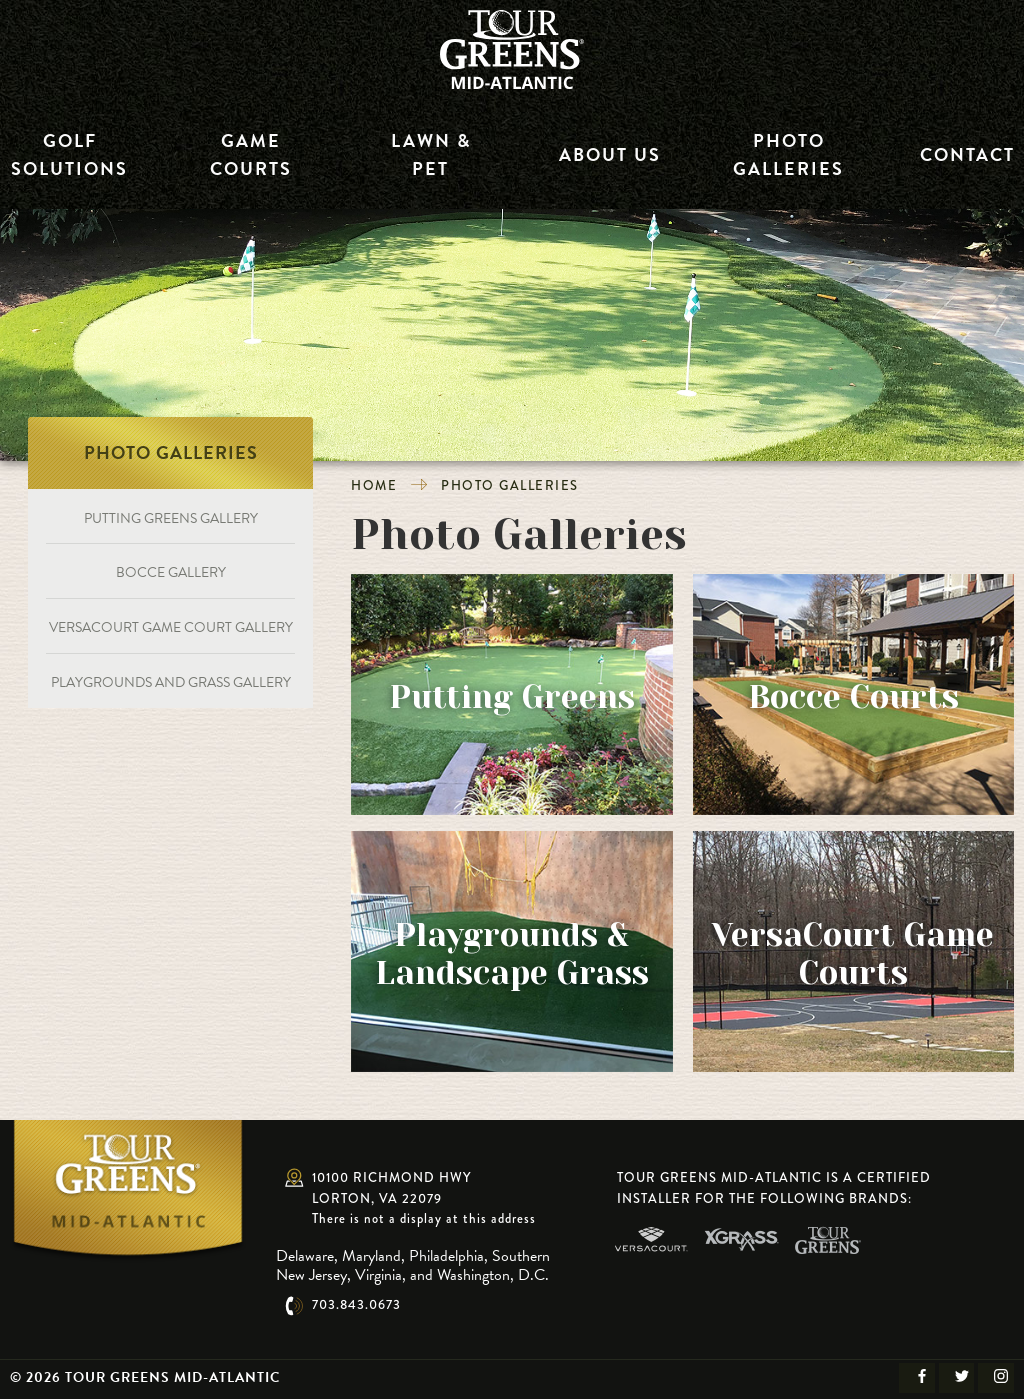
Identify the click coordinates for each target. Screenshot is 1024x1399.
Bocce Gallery (171, 572)
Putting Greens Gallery (171, 518)
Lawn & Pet (421, 158)
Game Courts (241, 158)
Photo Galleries (782, 158)
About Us (602, 158)
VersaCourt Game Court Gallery (171, 627)
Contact (963, 158)
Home (374, 485)
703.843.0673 (356, 1305)
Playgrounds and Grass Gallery (171, 682)
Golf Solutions (61, 158)
